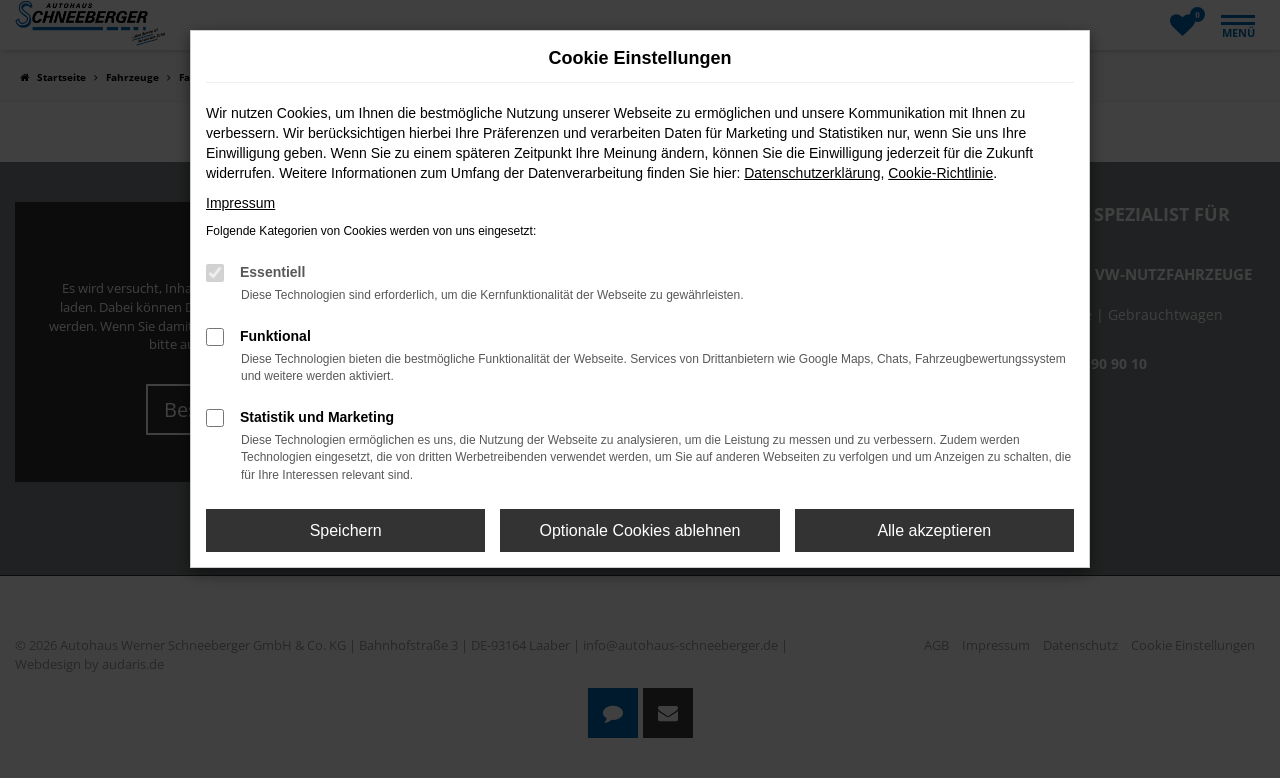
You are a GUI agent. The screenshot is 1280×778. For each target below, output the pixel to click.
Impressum (240, 203)
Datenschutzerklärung (812, 173)
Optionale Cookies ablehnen (639, 530)
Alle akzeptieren (934, 530)
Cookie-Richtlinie (940, 173)
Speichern (346, 530)
